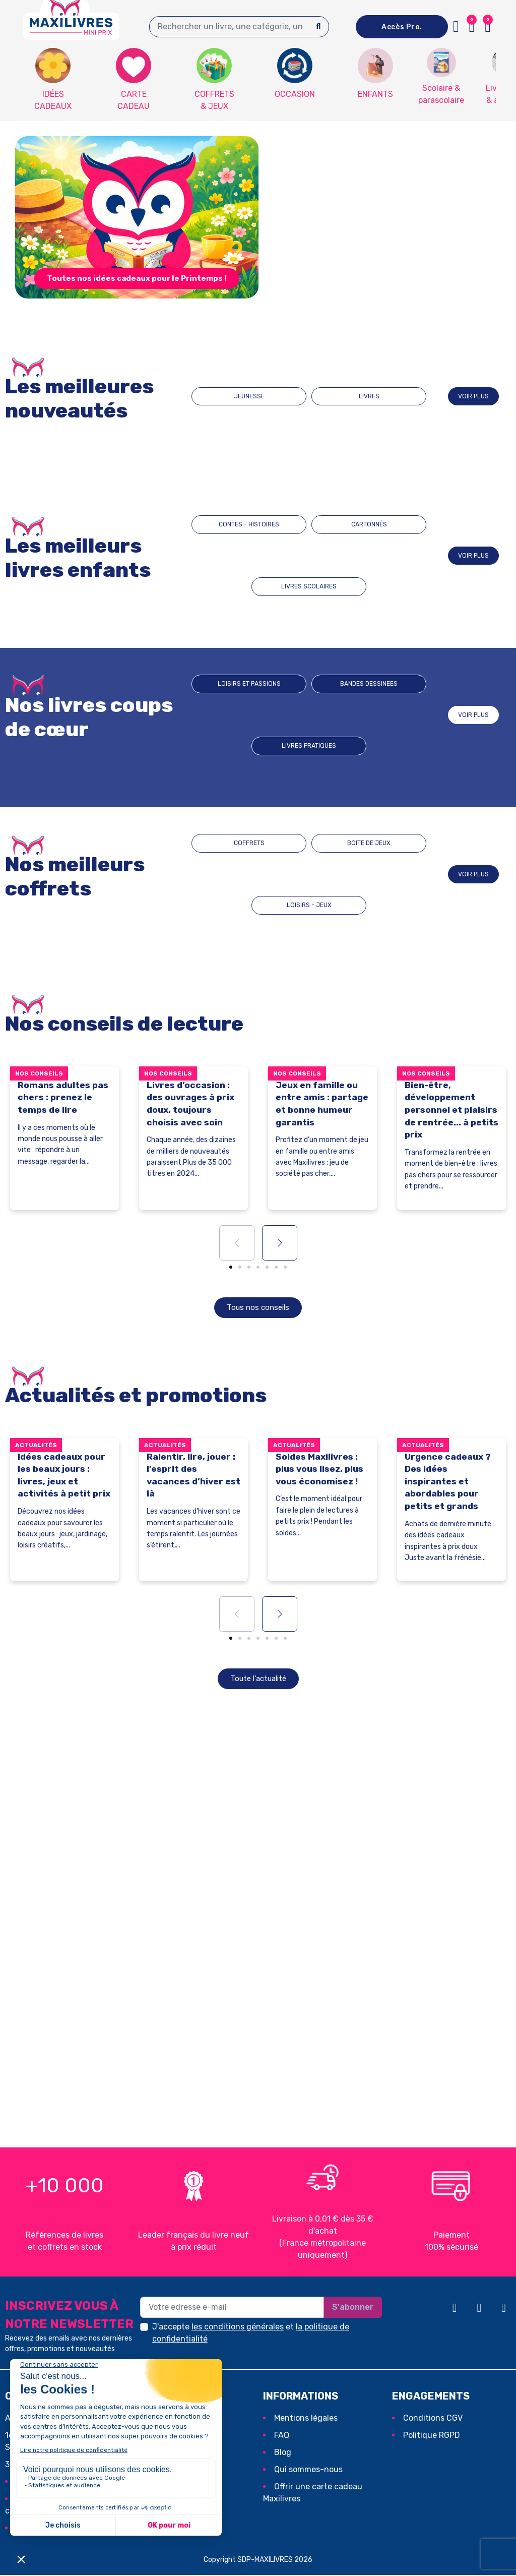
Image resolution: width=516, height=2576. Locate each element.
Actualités (36, 1445)
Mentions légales (306, 2419)
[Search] (319, 26)
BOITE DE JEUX (310, 874)
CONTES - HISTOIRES (243, 555)
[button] (488, 26)
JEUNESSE (273, 396)
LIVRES (344, 396)
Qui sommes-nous (308, 2470)
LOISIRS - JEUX (381, 874)
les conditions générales (237, 2327)
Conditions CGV (433, 2419)
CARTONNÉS (309, 555)
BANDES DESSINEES (314, 714)
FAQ (281, 2436)
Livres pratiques (385, 714)
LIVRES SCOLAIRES (385, 555)
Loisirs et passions (243, 714)
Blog (282, 2453)
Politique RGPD (431, 2436)
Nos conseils (39, 1073)
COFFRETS (238, 874)
